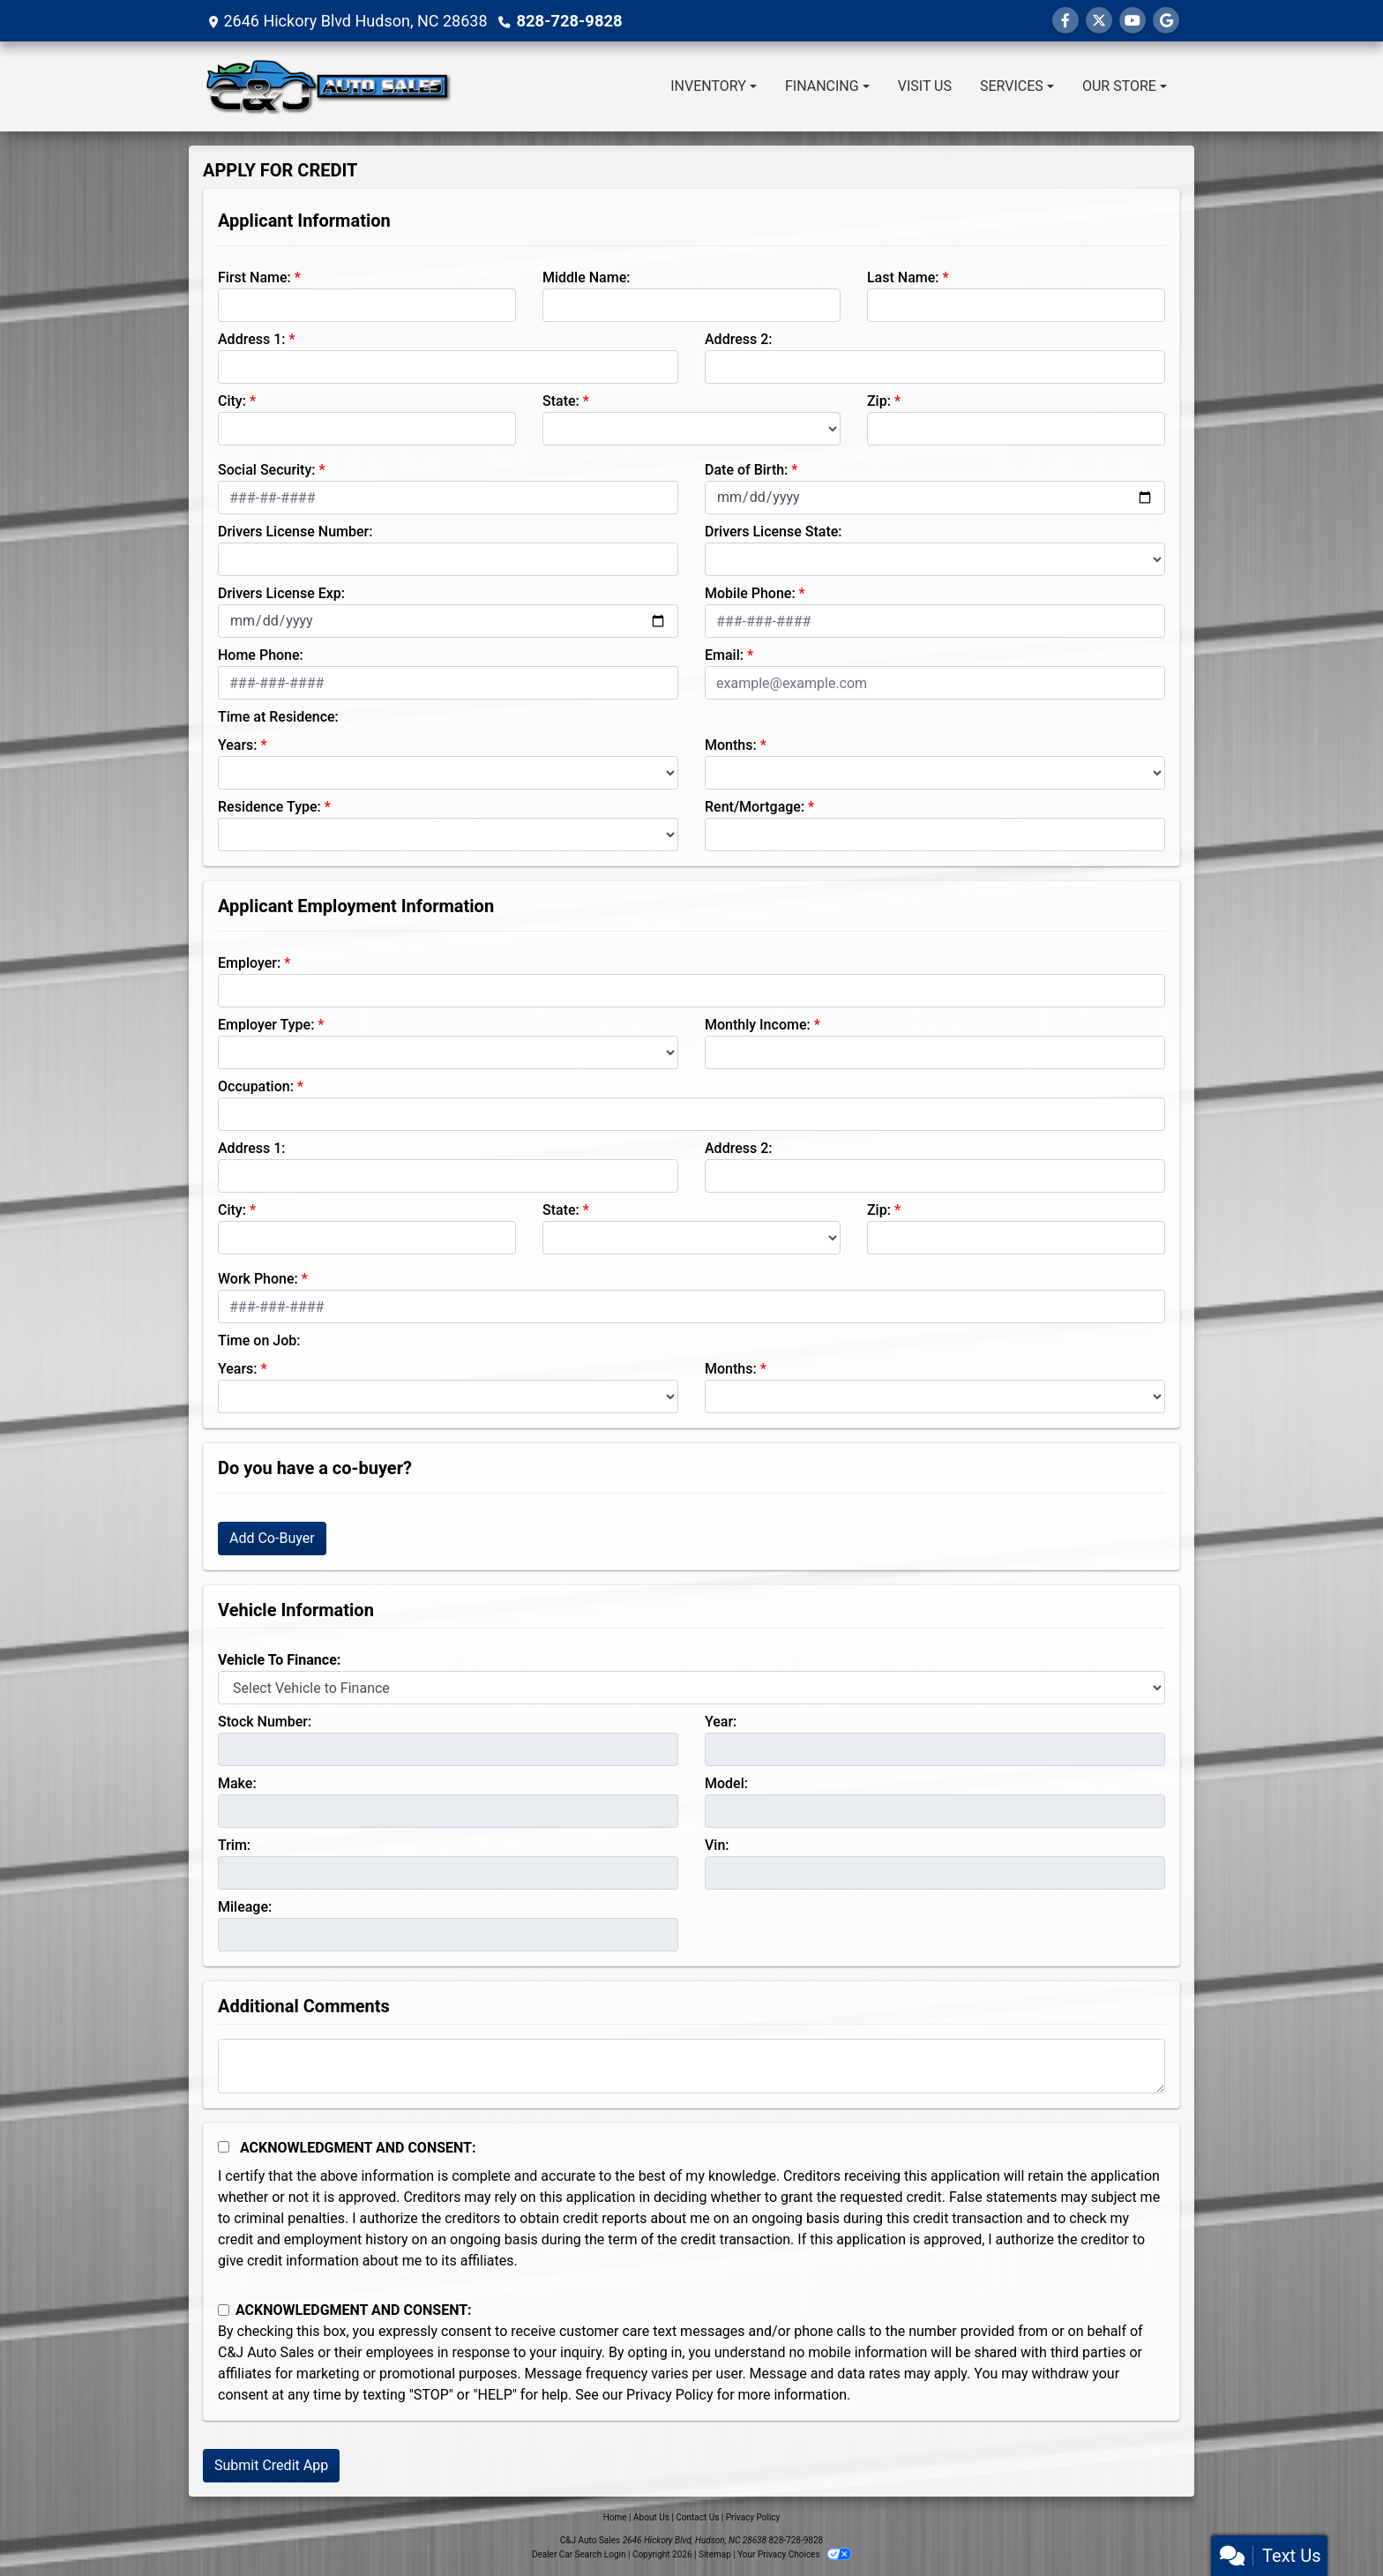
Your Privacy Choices (794, 2554)
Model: (726, 1783)
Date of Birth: (746, 469)
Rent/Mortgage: (754, 806)
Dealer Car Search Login (579, 2554)
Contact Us (697, 2517)
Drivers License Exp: (281, 593)
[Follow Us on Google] (1166, 20)
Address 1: (251, 339)
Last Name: (903, 277)
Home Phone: (260, 655)
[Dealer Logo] (328, 86)
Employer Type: (266, 1024)
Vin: (717, 1845)
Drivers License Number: (295, 531)
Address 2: (738, 339)
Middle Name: (586, 277)
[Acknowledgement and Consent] (223, 2147)
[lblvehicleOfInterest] (691, 1687)
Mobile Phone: (750, 593)
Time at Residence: (278, 716)
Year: (720, 1721)
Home (615, 2517)
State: (560, 401)
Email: (724, 655)
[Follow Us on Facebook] (1065, 20)
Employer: (249, 963)
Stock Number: (264, 1721)
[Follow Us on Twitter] (1099, 20)
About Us (651, 2517)
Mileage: (245, 1906)
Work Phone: (258, 1278)
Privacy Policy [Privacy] (753, 2517)
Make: (237, 1783)
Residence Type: (269, 806)
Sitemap (715, 2554)
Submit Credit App (271, 2465)
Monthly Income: (758, 1024)
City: (232, 401)
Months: (731, 745)
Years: (238, 745)
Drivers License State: (773, 531)
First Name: (254, 277)
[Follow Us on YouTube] (1132, 20)
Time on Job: (259, 1340)
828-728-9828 (567, 20)
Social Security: (267, 469)
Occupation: (256, 1086)
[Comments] (691, 2066)
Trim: (234, 1845)
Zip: (879, 401)
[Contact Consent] (223, 2310)
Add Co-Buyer (272, 1538)
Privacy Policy (670, 2394)
